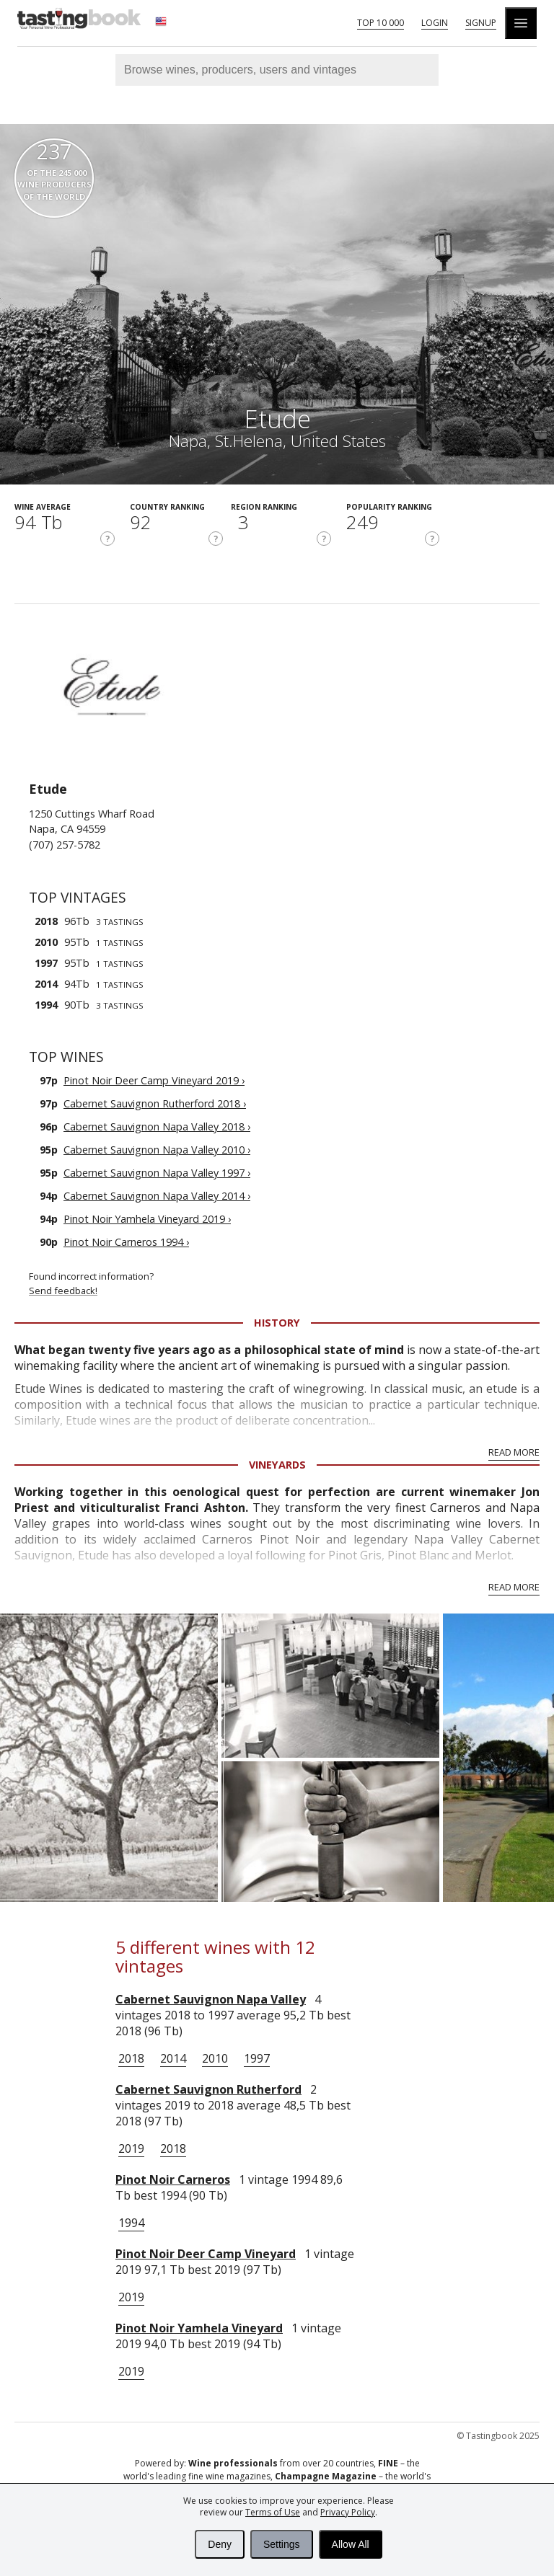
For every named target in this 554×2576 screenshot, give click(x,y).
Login (434, 23)
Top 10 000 (380, 23)
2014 (173, 2058)
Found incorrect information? (284, 1284)
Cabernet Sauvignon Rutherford (208, 2089)
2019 (131, 2148)
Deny (220, 2544)
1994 (131, 2223)
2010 (215, 2058)
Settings (281, 2544)
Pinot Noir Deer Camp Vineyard (205, 2254)
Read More (514, 1452)
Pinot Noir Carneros (172, 2179)
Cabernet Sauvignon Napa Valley (210, 1999)
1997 (257, 2058)
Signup (480, 23)
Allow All (350, 2544)
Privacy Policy (347, 2512)
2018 (131, 2058)
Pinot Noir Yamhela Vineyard (199, 2328)
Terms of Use (272, 2512)
